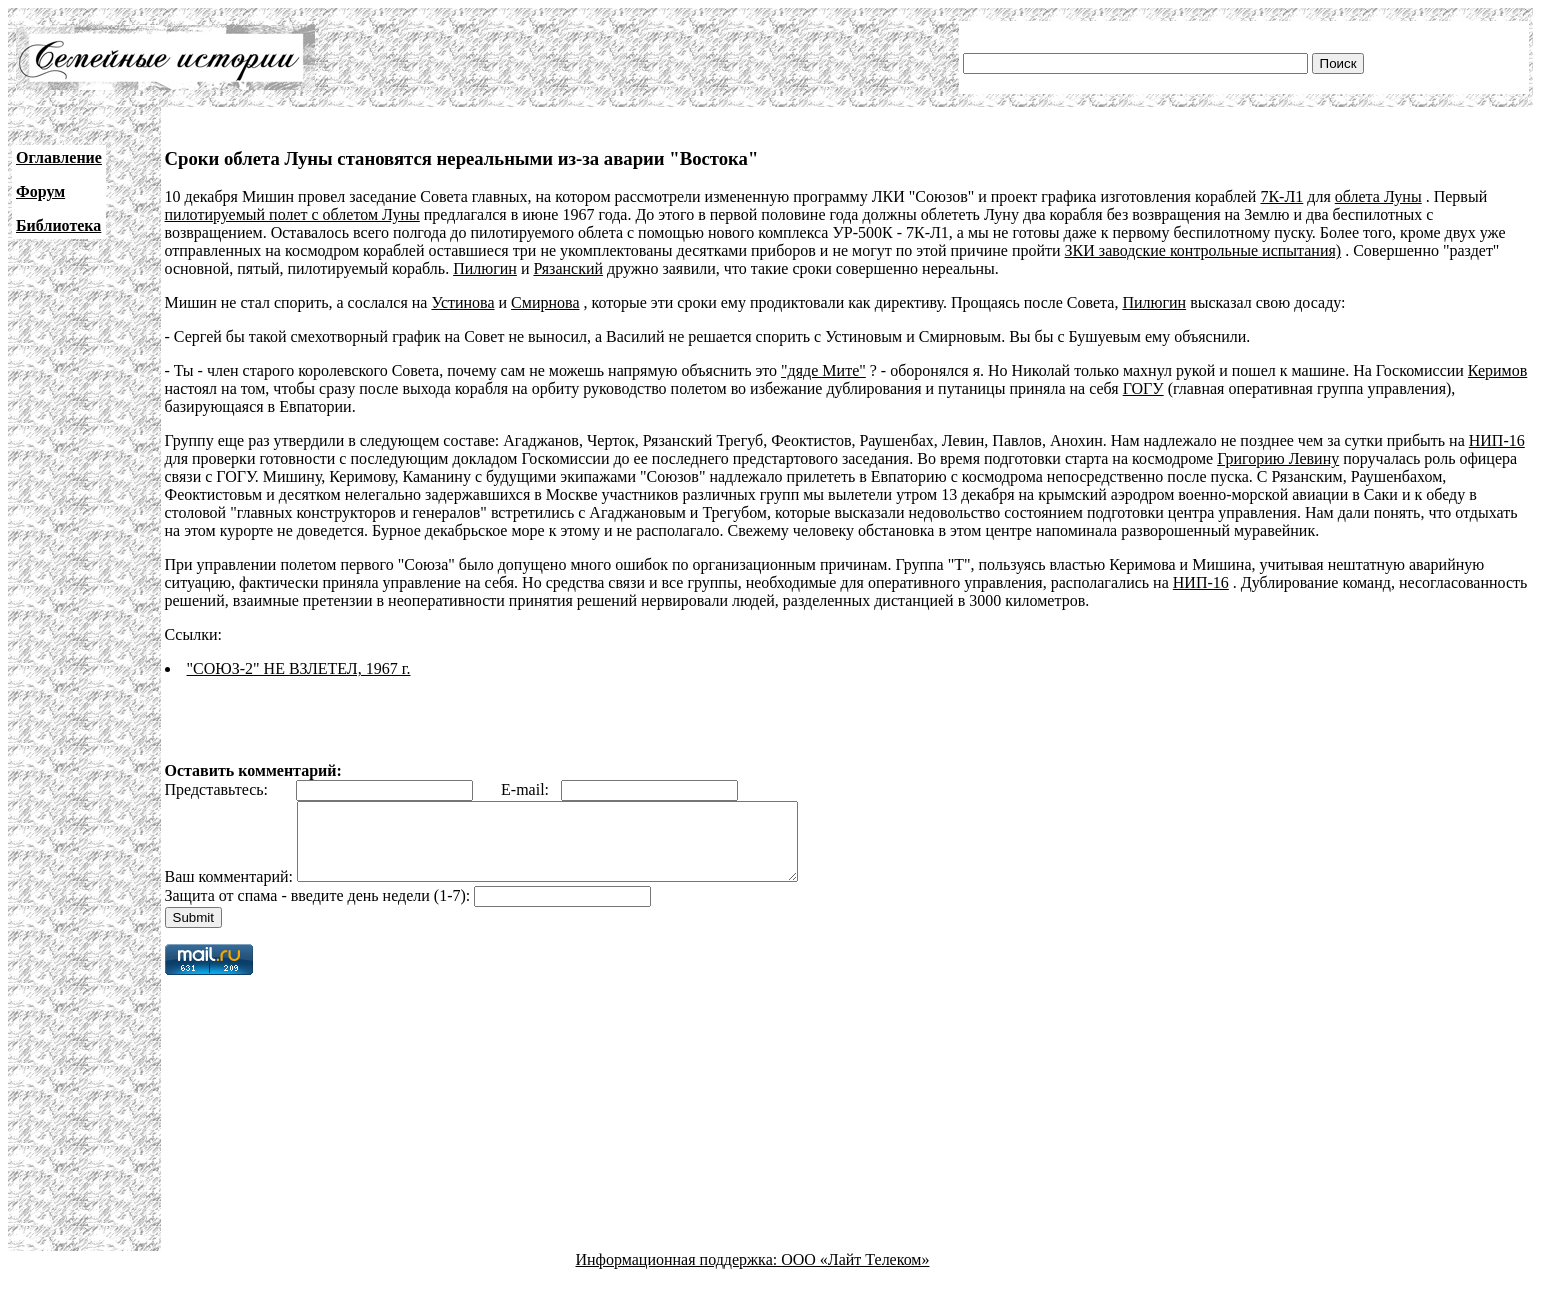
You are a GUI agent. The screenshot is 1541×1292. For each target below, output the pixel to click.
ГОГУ (1143, 388)
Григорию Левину (1278, 458)
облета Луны (1378, 196)
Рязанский (568, 268)
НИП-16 (1497, 440)
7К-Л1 (1281, 196)
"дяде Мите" (823, 370)
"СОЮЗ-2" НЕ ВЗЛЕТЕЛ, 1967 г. (299, 668)
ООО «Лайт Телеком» (855, 1274)
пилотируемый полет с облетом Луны (292, 214)
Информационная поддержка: (679, 1274)
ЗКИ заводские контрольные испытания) (1203, 250)
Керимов (1497, 370)
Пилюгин (485, 268)
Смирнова (545, 302)
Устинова (462, 302)
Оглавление (59, 157)
